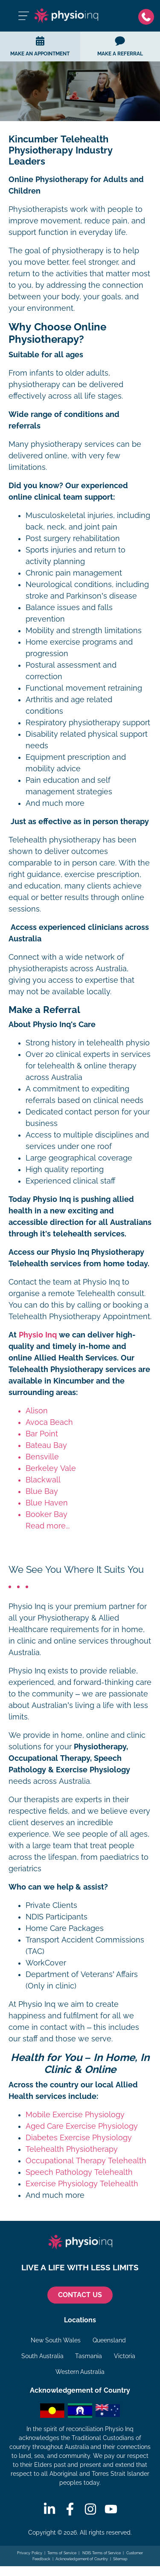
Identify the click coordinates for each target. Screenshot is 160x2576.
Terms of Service (61, 2553)
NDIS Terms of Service (101, 2553)
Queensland (109, 2340)
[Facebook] (70, 2509)
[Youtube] (111, 2509)
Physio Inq (38, 1335)
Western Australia (80, 2371)
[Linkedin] (49, 2509)
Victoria (124, 2356)
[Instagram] (90, 2509)
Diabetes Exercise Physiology (79, 2137)
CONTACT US (80, 2294)
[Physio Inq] (66, 15)
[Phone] (146, 16)
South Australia (42, 2356)
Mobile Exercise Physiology (75, 2114)
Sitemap (120, 2559)
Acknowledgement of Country (81, 2559)
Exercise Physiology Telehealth (82, 2183)
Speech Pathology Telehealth (79, 2172)
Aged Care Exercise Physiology (82, 2126)
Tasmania (88, 2356)
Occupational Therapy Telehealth (86, 2160)
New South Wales (56, 2340)
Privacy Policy (29, 2553)
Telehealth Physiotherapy (72, 2149)
